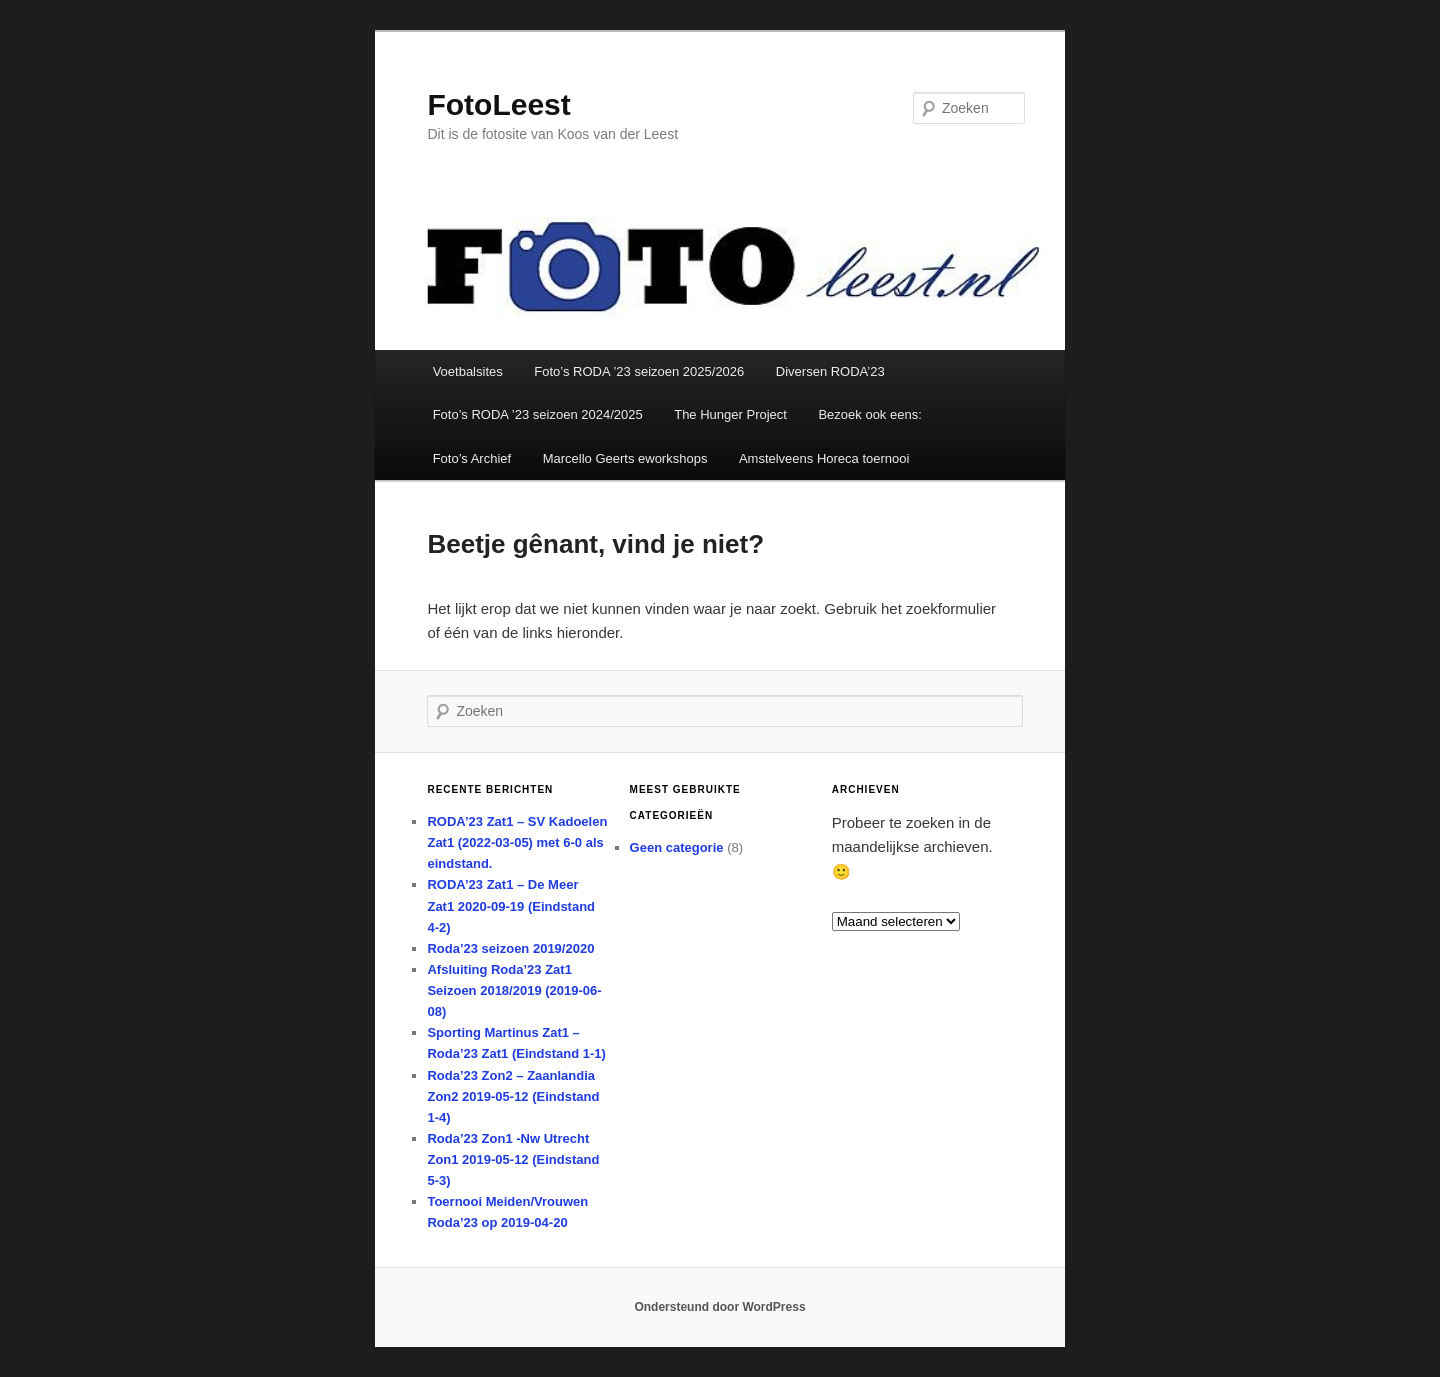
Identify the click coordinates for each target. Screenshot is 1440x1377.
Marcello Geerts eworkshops (625, 458)
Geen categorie (677, 847)
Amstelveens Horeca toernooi (824, 458)
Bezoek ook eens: (869, 414)
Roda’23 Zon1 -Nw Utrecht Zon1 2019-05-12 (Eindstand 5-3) (513, 1159)
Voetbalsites (468, 371)
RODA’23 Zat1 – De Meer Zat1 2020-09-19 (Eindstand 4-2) (511, 905)
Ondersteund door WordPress (719, 1307)
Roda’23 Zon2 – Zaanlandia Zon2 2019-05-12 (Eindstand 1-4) (513, 1096)
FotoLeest (498, 104)
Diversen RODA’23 (830, 371)
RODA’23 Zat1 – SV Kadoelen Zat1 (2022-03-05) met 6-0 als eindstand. (517, 842)
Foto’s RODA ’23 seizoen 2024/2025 (538, 414)
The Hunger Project (730, 414)
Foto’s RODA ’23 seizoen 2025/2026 (639, 371)
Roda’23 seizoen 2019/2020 (510, 948)
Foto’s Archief (472, 458)
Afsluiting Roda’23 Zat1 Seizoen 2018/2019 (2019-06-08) (514, 990)
